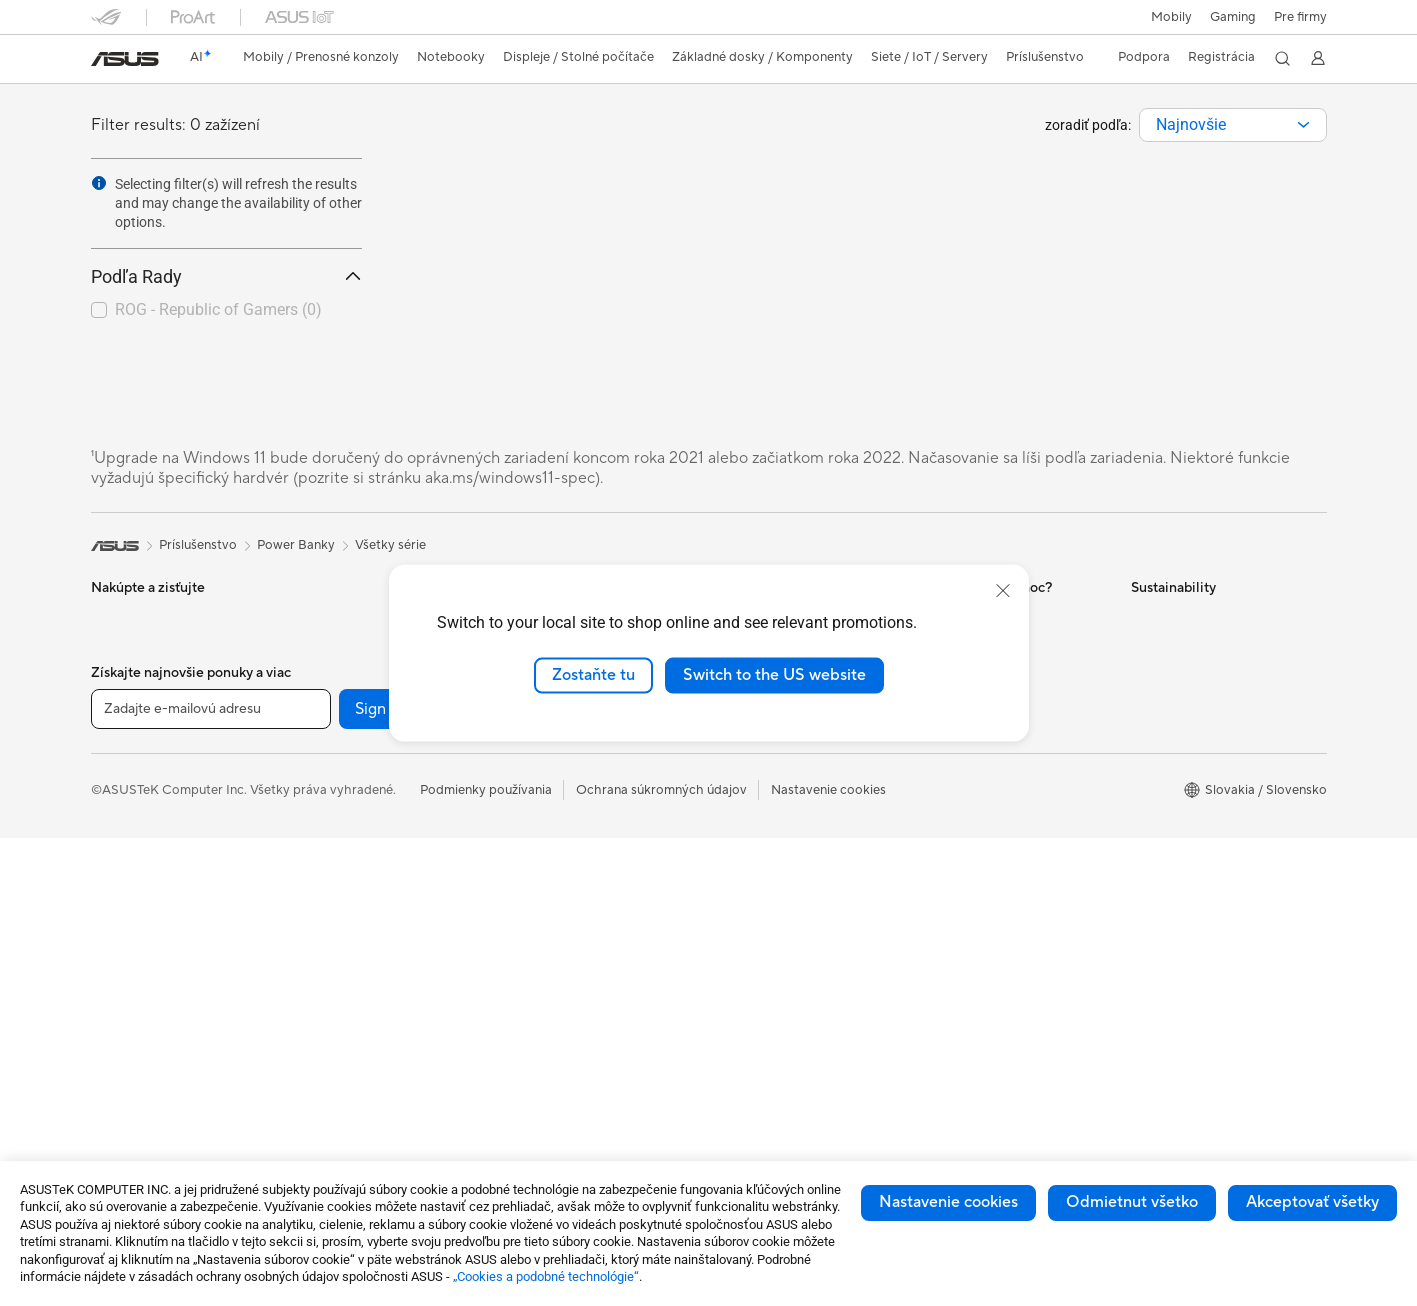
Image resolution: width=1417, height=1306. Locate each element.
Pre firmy (1300, 17)
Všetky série (390, 545)
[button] (1233, 17)
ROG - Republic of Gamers (218, 309)
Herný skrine (334, 859)
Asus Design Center (773, 798)
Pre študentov (132, 830)
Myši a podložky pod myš (579, 875)
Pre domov (123, 740)
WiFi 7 (315, 1070)
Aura (729, 978)
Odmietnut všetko (1132, 1202)
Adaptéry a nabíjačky (566, 1025)
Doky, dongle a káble (565, 1055)
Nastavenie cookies (948, 1202)
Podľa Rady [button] (226, 276)
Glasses (319, 738)
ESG (1144, 618)
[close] (1003, 591)
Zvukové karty (339, 949)
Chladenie (327, 889)
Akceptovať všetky (1312, 1202)
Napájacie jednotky (354, 919)
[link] (125, 59)
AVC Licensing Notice (779, 888)
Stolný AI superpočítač (571, 754)
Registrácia (1221, 57)
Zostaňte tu (593, 675)
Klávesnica (535, 845)
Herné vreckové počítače (165, 679)
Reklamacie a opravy (984, 768)
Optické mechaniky (354, 979)
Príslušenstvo (130, 890)
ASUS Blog (748, 918)
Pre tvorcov (126, 800)
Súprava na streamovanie (578, 935)
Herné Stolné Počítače (157, 1071)
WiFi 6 (315, 1100)
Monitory (118, 951)
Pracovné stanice (347, 678)
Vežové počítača (140, 1041)
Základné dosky (343, 799)
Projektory (122, 981)
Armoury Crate (759, 948)
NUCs (315, 618)
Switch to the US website (774, 675)
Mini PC (320, 648)
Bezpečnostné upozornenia (1003, 798)
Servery (527, 784)
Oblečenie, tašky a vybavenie (589, 965)
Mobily (1171, 17)
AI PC (732, 768)
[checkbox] (218, 311)
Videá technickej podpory (999, 828)
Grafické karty (339, 829)
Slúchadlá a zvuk (553, 905)
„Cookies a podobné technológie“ (546, 1276)
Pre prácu (119, 770)
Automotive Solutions (779, 858)
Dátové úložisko (344, 1009)
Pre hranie (121, 860)
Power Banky (543, 1085)
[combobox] (1233, 125)
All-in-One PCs (134, 1011)
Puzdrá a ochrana (555, 995)
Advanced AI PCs (766, 1008)
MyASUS (950, 858)
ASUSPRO (746, 828)
